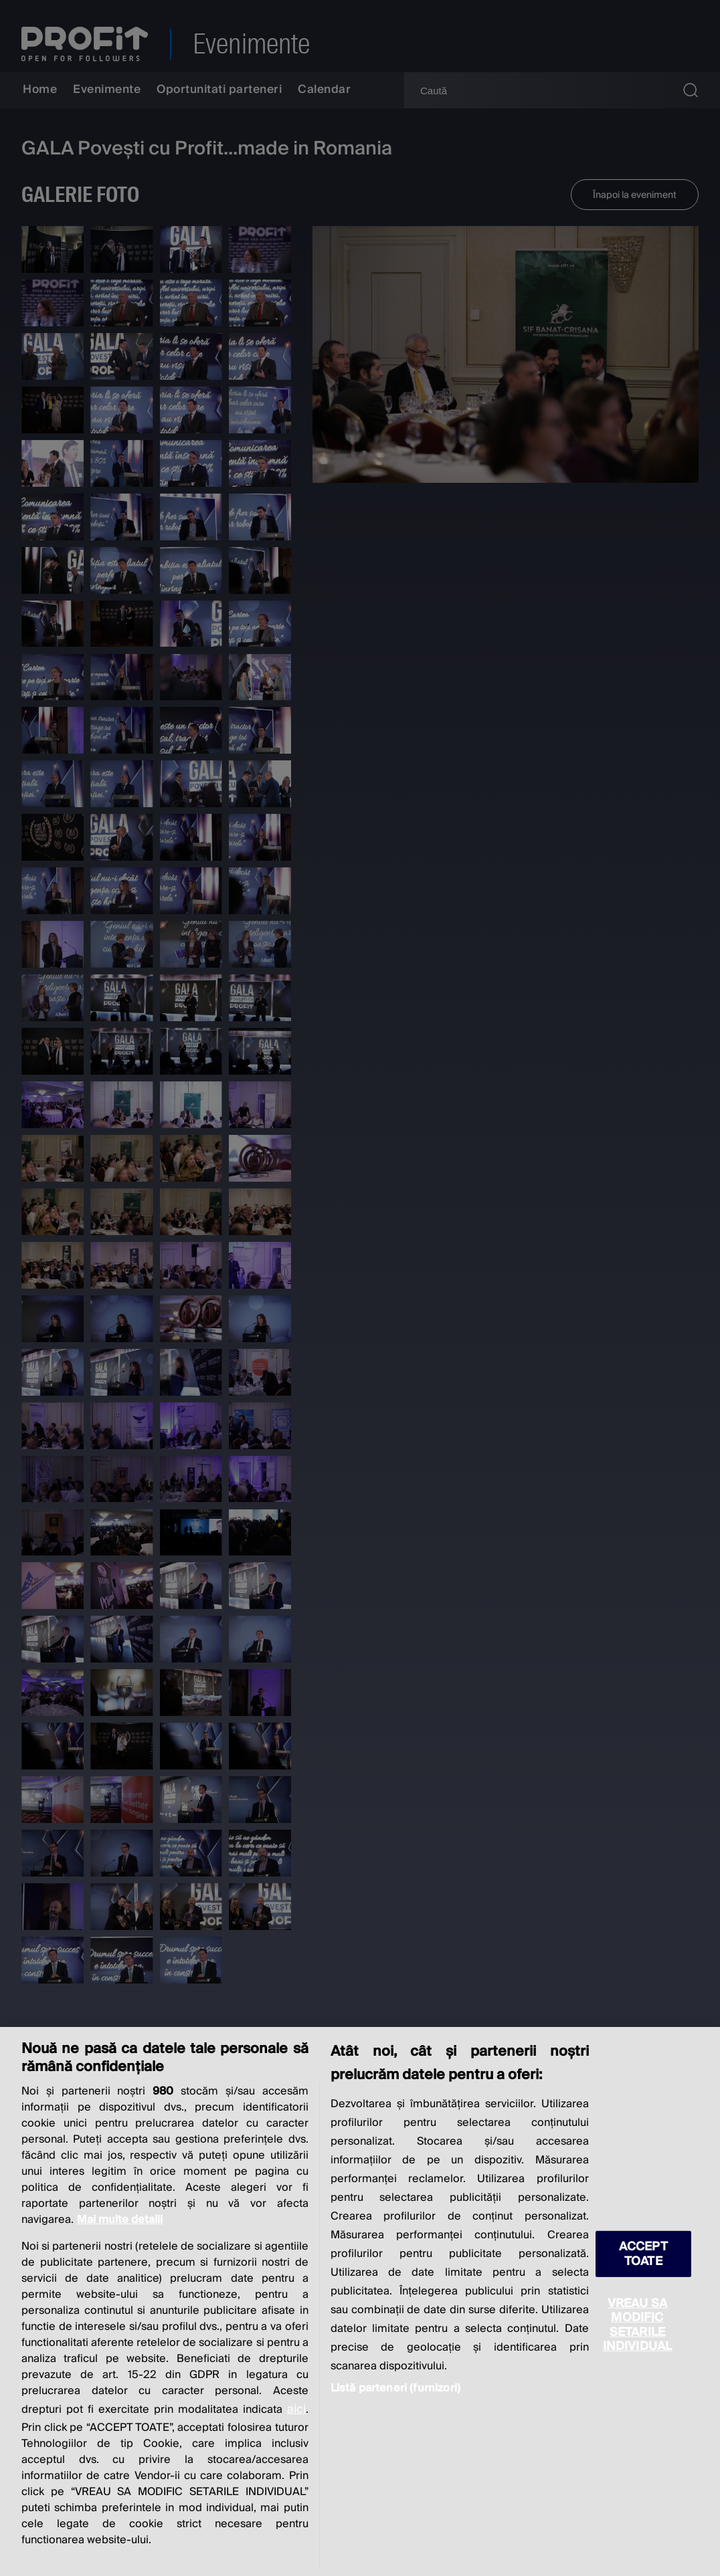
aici (296, 2409)
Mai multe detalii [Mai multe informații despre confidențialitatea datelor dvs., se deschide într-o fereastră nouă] (120, 2219)
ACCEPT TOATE (643, 2253)
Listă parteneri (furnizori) (395, 2388)
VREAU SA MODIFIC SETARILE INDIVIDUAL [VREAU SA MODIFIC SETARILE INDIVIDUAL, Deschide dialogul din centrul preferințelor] (637, 2324)
